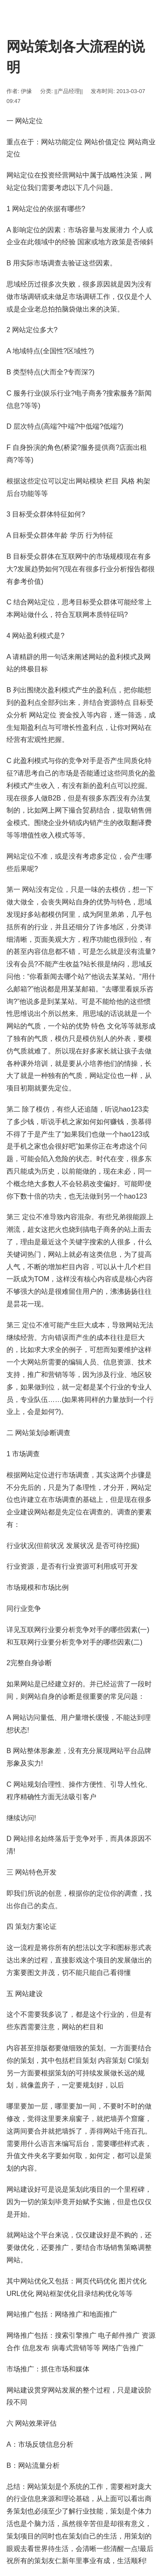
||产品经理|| (68, 91)
